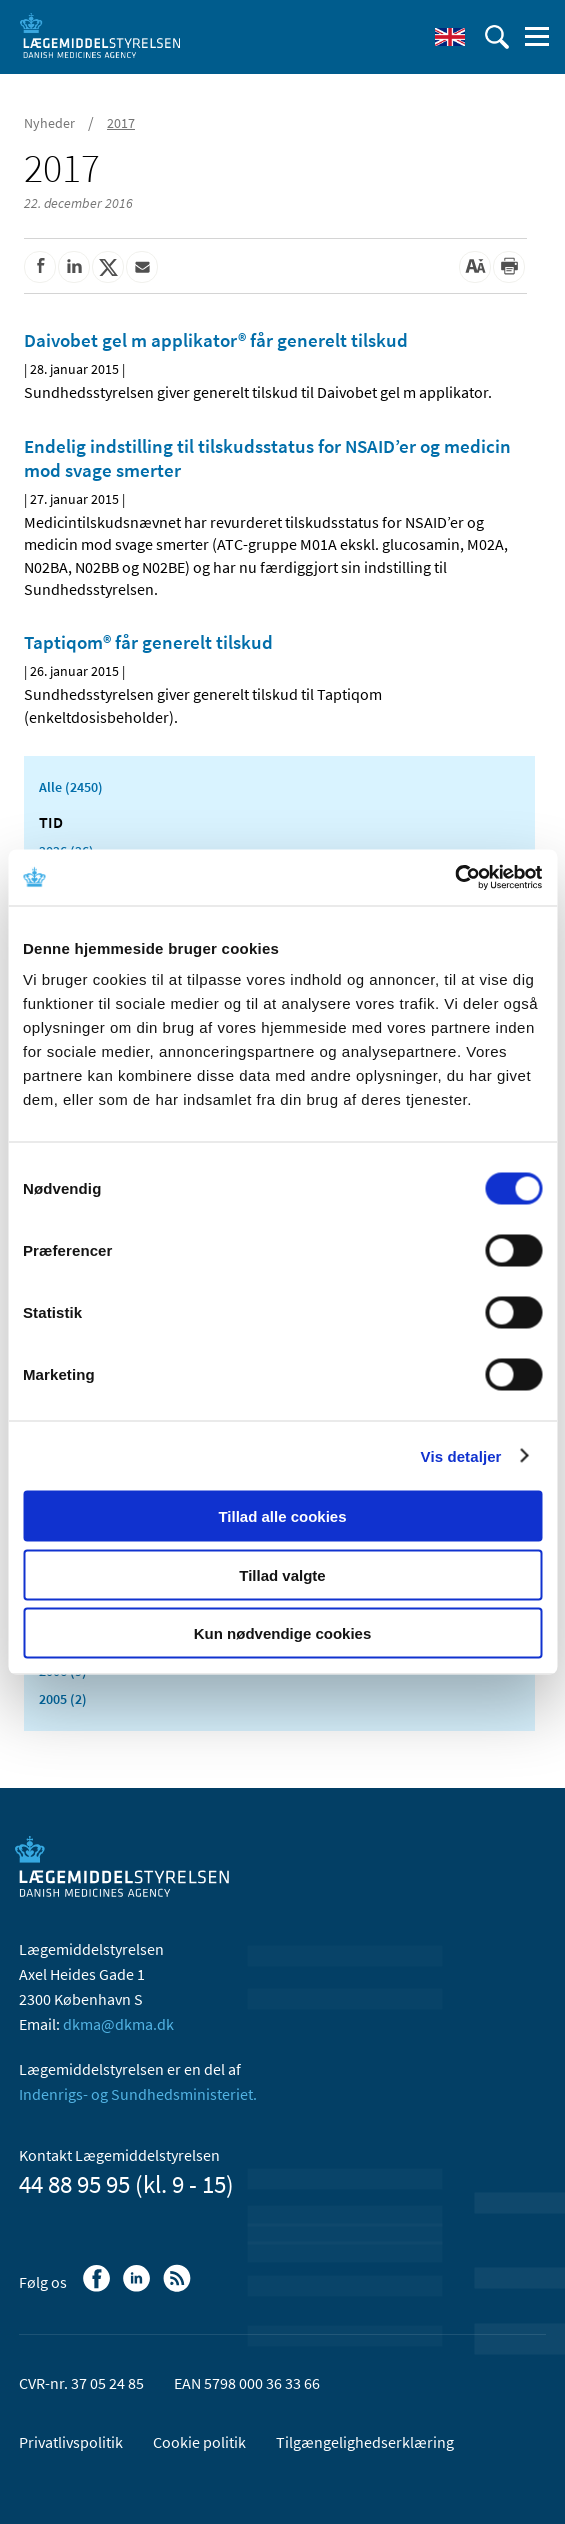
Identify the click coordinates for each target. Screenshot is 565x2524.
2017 (121, 123)
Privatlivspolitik (71, 2442)
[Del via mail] (142, 267)
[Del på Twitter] (108, 267)
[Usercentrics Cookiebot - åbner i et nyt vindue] (454, 878)
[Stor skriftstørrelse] (475, 267)
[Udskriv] (509, 267)
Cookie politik (199, 2442)
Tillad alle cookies (282, 1516)
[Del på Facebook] (40, 267)
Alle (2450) (71, 787)
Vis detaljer (461, 1455)
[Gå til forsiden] (100, 35)
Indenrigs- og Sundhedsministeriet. (138, 2094)
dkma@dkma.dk (118, 2024)
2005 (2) (63, 1699)
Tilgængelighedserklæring (365, 2442)
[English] (450, 37)
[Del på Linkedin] (74, 267)
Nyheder (49, 123)
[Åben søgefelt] (497, 37)
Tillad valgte (282, 1574)
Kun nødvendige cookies (283, 1633)
